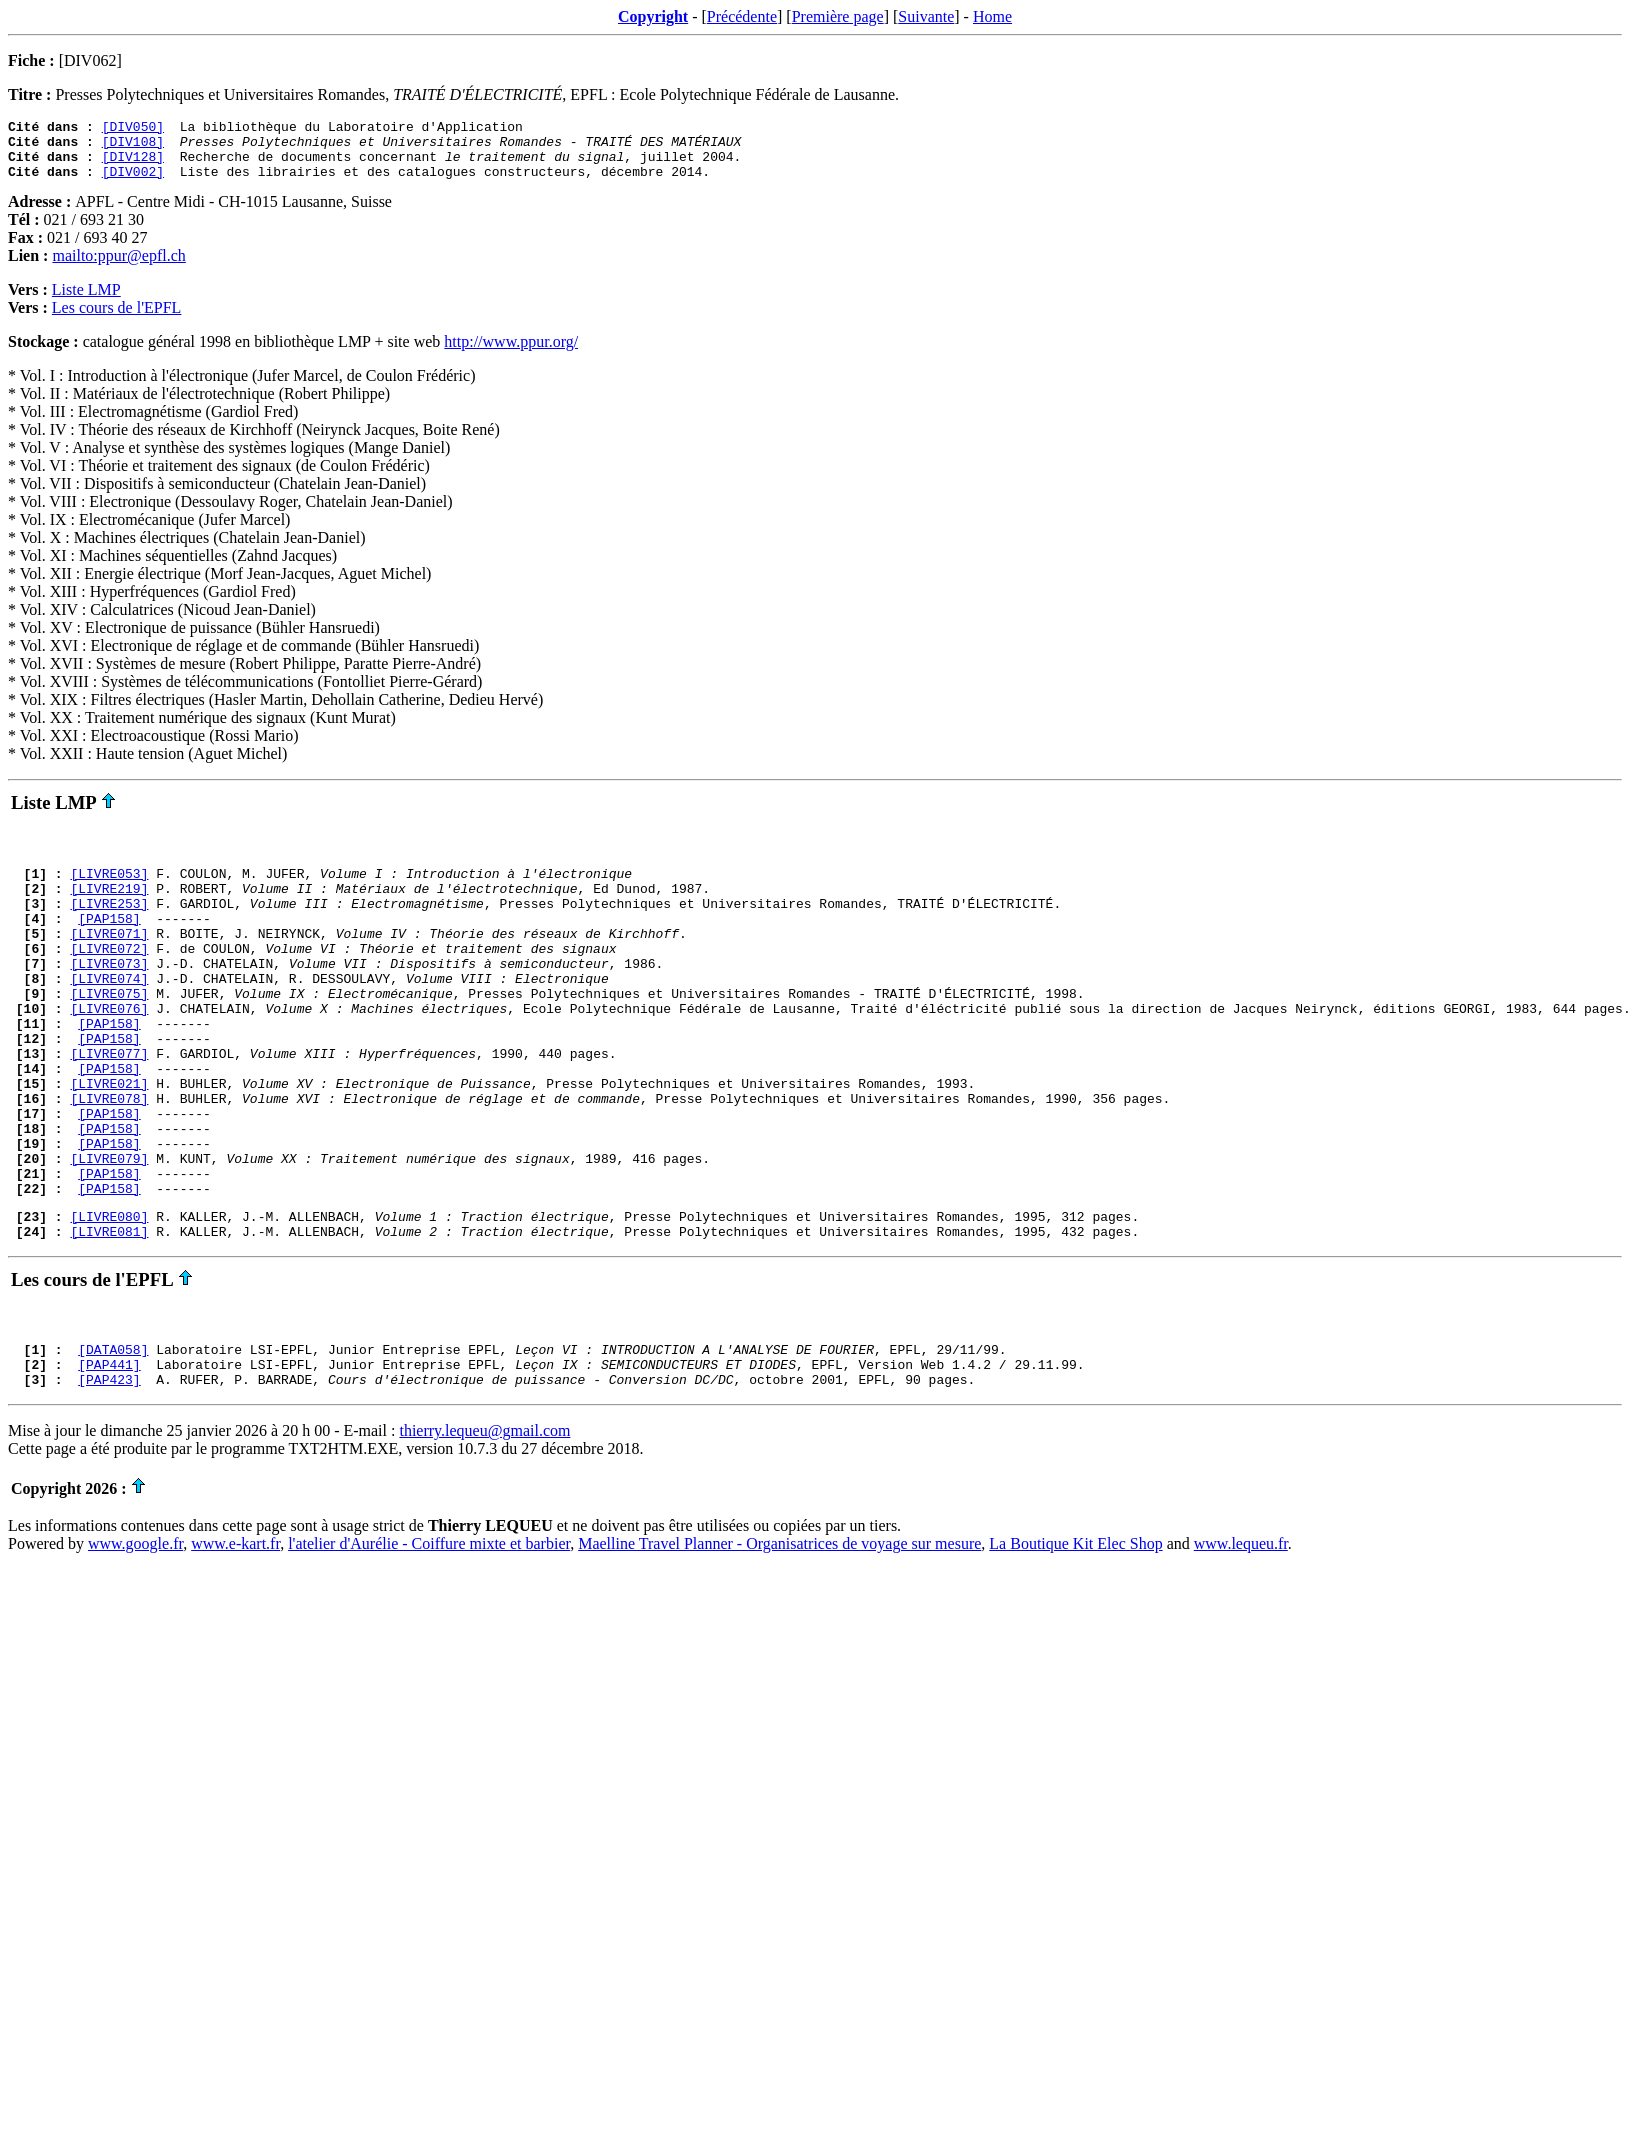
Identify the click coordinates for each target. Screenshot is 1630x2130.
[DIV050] (133, 129)
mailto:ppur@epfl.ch (118, 267)
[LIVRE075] (109, 1032)
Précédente (742, 16)
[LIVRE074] (109, 1014)
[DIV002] (133, 183)
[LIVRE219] (109, 906)
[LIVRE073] (109, 996)
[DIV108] (133, 147)
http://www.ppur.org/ (511, 353)
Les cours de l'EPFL (117, 319)
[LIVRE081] (109, 1315)
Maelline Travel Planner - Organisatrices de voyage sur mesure (779, 1636)
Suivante (926, 16)
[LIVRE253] (109, 924)
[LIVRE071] (109, 960)
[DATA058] (113, 1436)
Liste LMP (86, 301)
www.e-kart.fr (235, 1636)
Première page (838, 16)
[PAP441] (109, 1454)
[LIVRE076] (109, 1050)
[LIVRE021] (109, 1140)
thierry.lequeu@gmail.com (484, 1523)
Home (992, 16)
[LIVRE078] (109, 1158)
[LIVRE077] (109, 1104)
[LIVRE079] (109, 1230)
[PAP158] (109, 942)
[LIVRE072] (109, 978)
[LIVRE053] (109, 888)
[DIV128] (133, 165)
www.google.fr (135, 1636)
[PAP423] (109, 1472)
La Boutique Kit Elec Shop (1075, 1636)
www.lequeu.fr (1241, 1636)
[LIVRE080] (109, 1297)
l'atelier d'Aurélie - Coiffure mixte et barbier (429, 1636)
